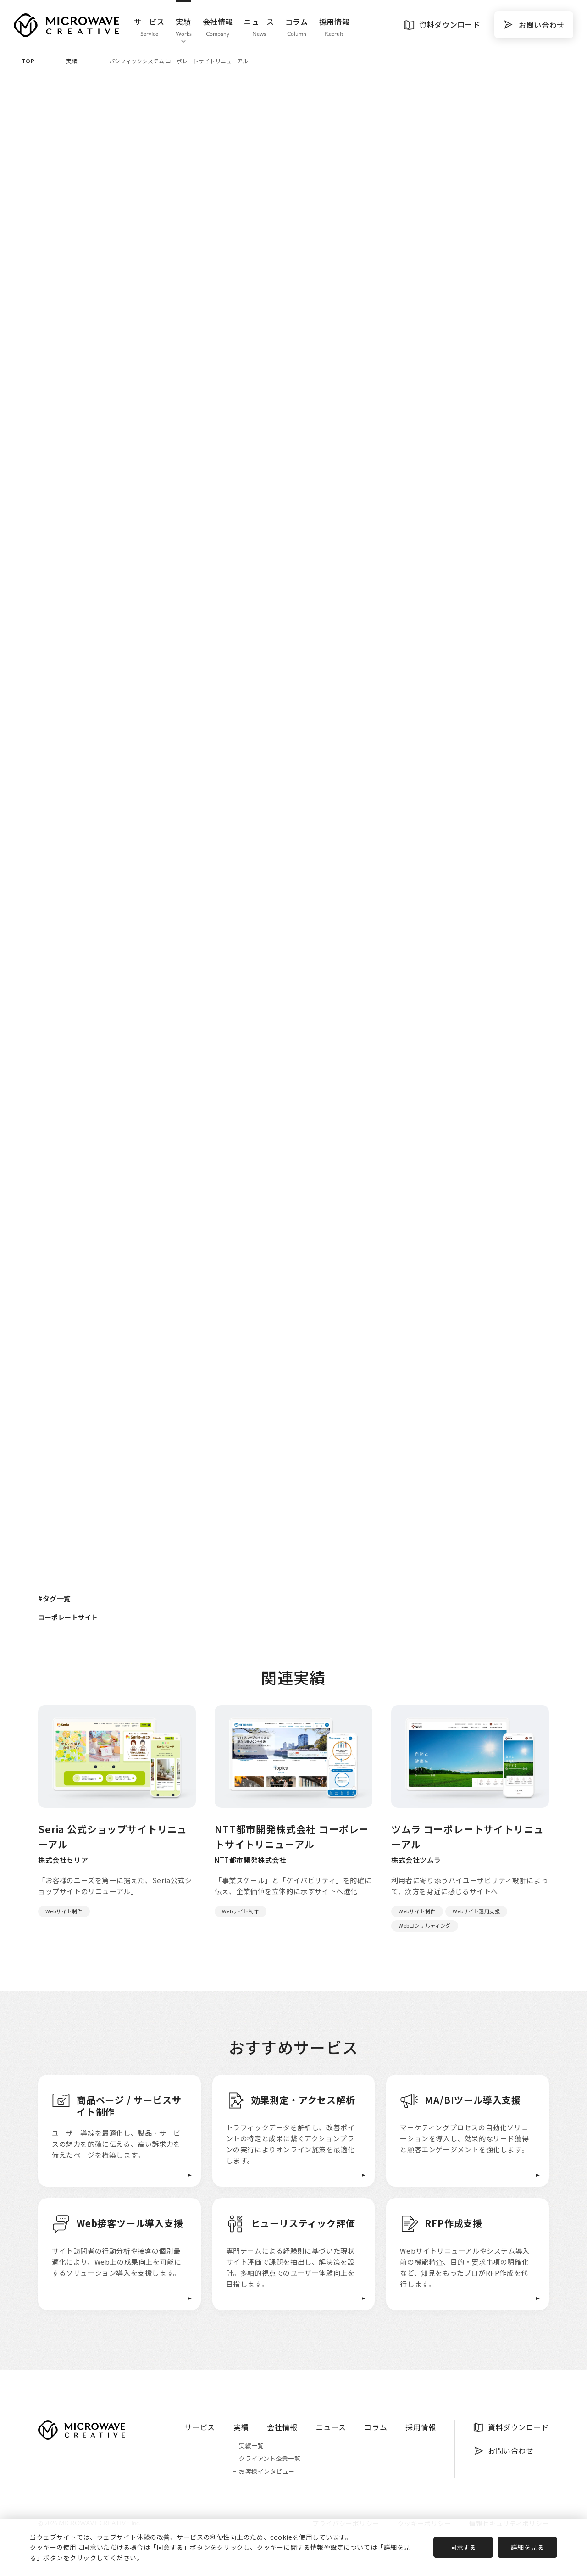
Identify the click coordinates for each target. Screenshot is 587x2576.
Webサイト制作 (64, 1911)
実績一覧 (251, 2446)
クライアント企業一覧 (269, 2459)
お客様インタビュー (267, 2472)
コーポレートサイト (68, 1617)
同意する (463, 2547)
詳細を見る (527, 2547)
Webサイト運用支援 (476, 1911)
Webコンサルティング (425, 1925)
